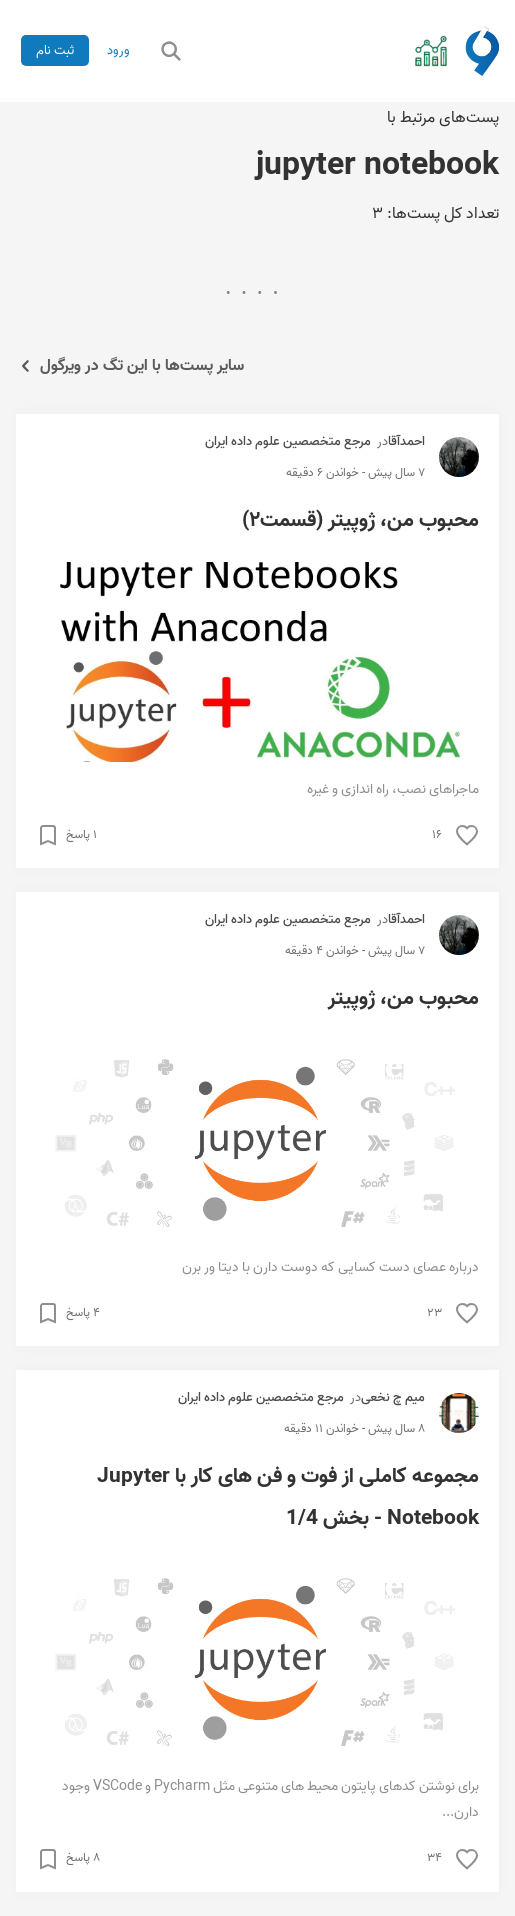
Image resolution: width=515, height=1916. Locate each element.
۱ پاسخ (81, 835)
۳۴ (434, 1858)
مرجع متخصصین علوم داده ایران (288, 441)
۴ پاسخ (83, 1313)
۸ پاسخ (83, 1858)
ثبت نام (55, 50)
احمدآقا (406, 441)
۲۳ (434, 1313)
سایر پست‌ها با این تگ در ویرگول (130, 366)
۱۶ (437, 835)
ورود (118, 50)
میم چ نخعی (393, 1397)
